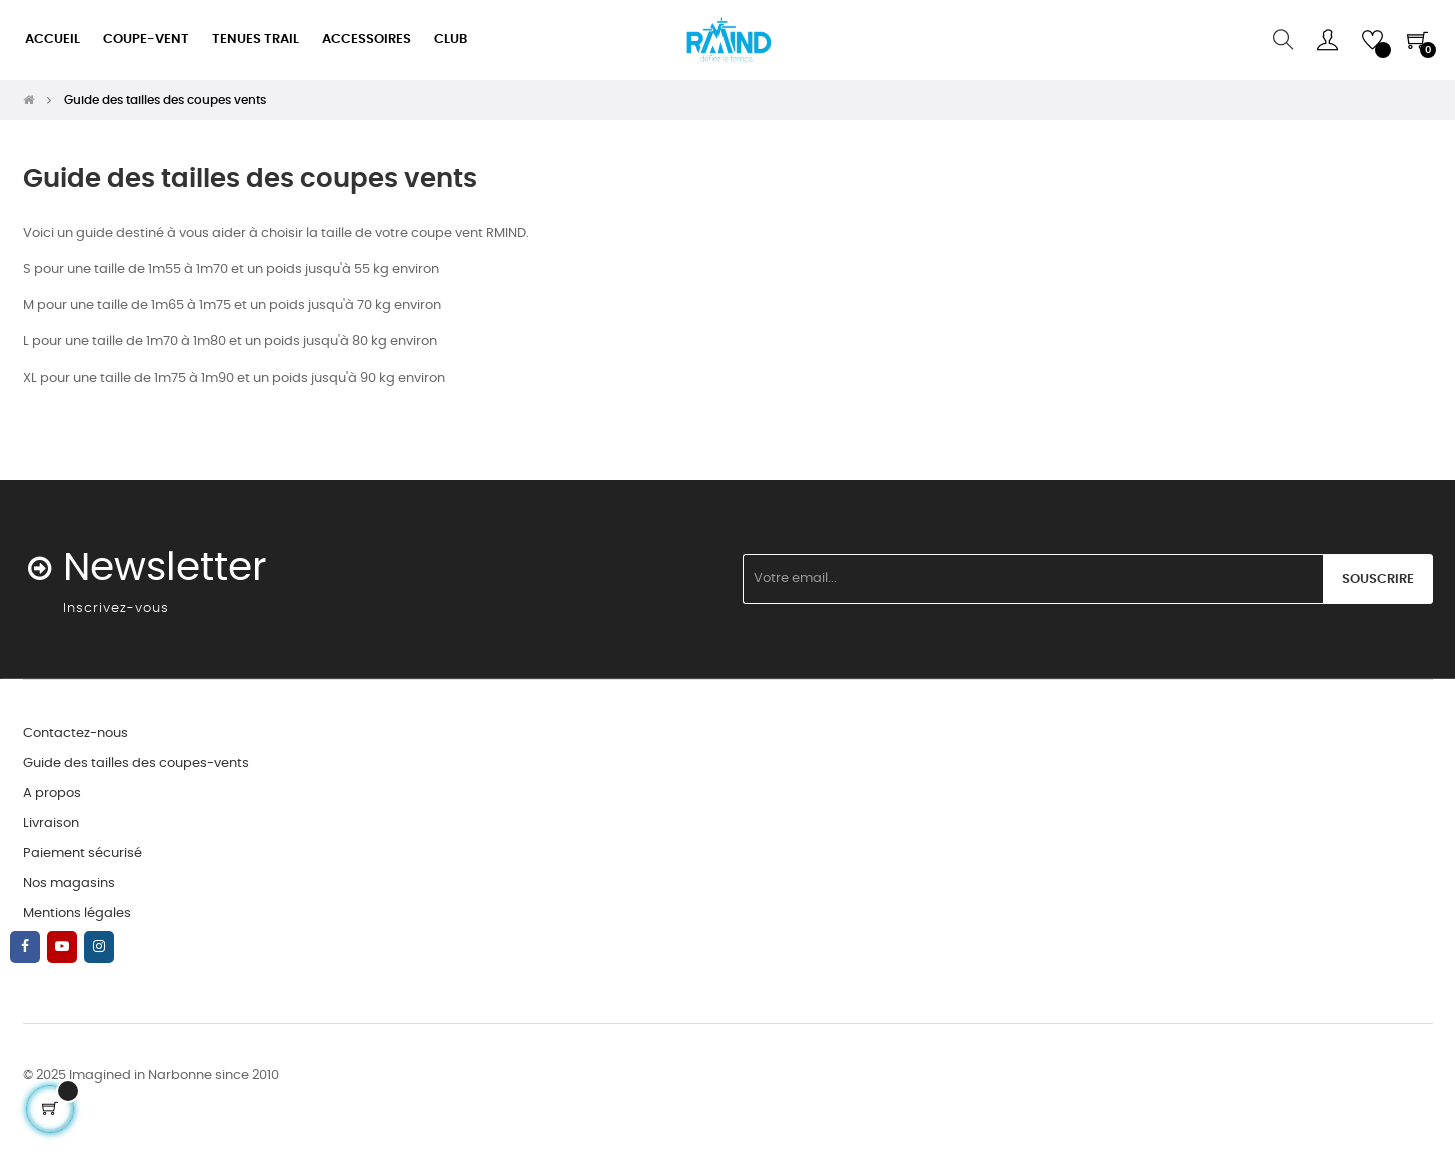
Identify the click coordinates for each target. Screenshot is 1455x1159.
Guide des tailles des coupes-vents (136, 763)
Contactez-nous (75, 733)
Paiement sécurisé (82, 853)
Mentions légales (77, 913)
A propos (52, 793)
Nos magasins (69, 883)
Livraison (51, 823)
